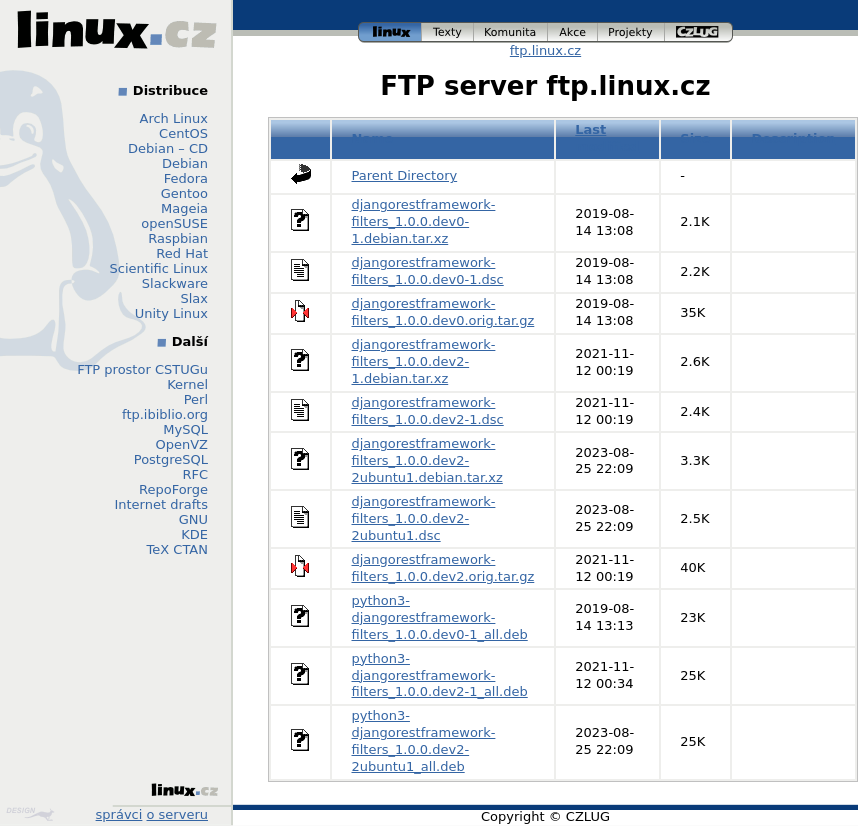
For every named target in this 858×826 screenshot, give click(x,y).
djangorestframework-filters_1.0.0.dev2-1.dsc (428, 411)
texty (448, 32)
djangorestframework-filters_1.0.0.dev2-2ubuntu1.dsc (424, 518)
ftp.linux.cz (545, 50)
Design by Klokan (30, 814)
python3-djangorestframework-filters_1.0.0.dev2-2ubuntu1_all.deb (424, 741)
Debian (185, 163)
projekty (631, 32)
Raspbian (178, 238)
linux (390, 32)
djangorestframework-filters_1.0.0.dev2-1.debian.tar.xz (424, 361)
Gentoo (184, 193)
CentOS (183, 133)
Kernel (187, 384)
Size (695, 138)
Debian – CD (168, 148)
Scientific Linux (159, 268)
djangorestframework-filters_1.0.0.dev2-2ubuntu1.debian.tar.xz (427, 460)
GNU (193, 519)
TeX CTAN (177, 549)
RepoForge (173, 489)
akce (573, 32)
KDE (194, 534)
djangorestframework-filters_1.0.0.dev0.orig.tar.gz (443, 312)
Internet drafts (161, 504)
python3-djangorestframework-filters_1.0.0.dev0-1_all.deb (440, 617)
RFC (195, 474)
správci (119, 814)
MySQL (185, 429)
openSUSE (174, 223)
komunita (511, 32)
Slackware (175, 283)
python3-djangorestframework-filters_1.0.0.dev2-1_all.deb (440, 675)
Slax (194, 298)
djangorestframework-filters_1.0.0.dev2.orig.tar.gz (443, 568)
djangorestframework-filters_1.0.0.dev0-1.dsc (428, 271)
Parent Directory (405, 175)
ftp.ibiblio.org (165, 414)
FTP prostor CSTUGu (142, 369)
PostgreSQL (171, 459)
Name (373, 138)
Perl (196, 399)
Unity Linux (171, 313)
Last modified (607, 138)
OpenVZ (181, 444)
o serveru (177, 814)
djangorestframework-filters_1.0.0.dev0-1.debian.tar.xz (424, 221)
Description (794, 138)
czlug (699, 32)
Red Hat (182, 253)
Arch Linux (174, 118)
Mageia (184, 208)
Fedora (186, 178)
